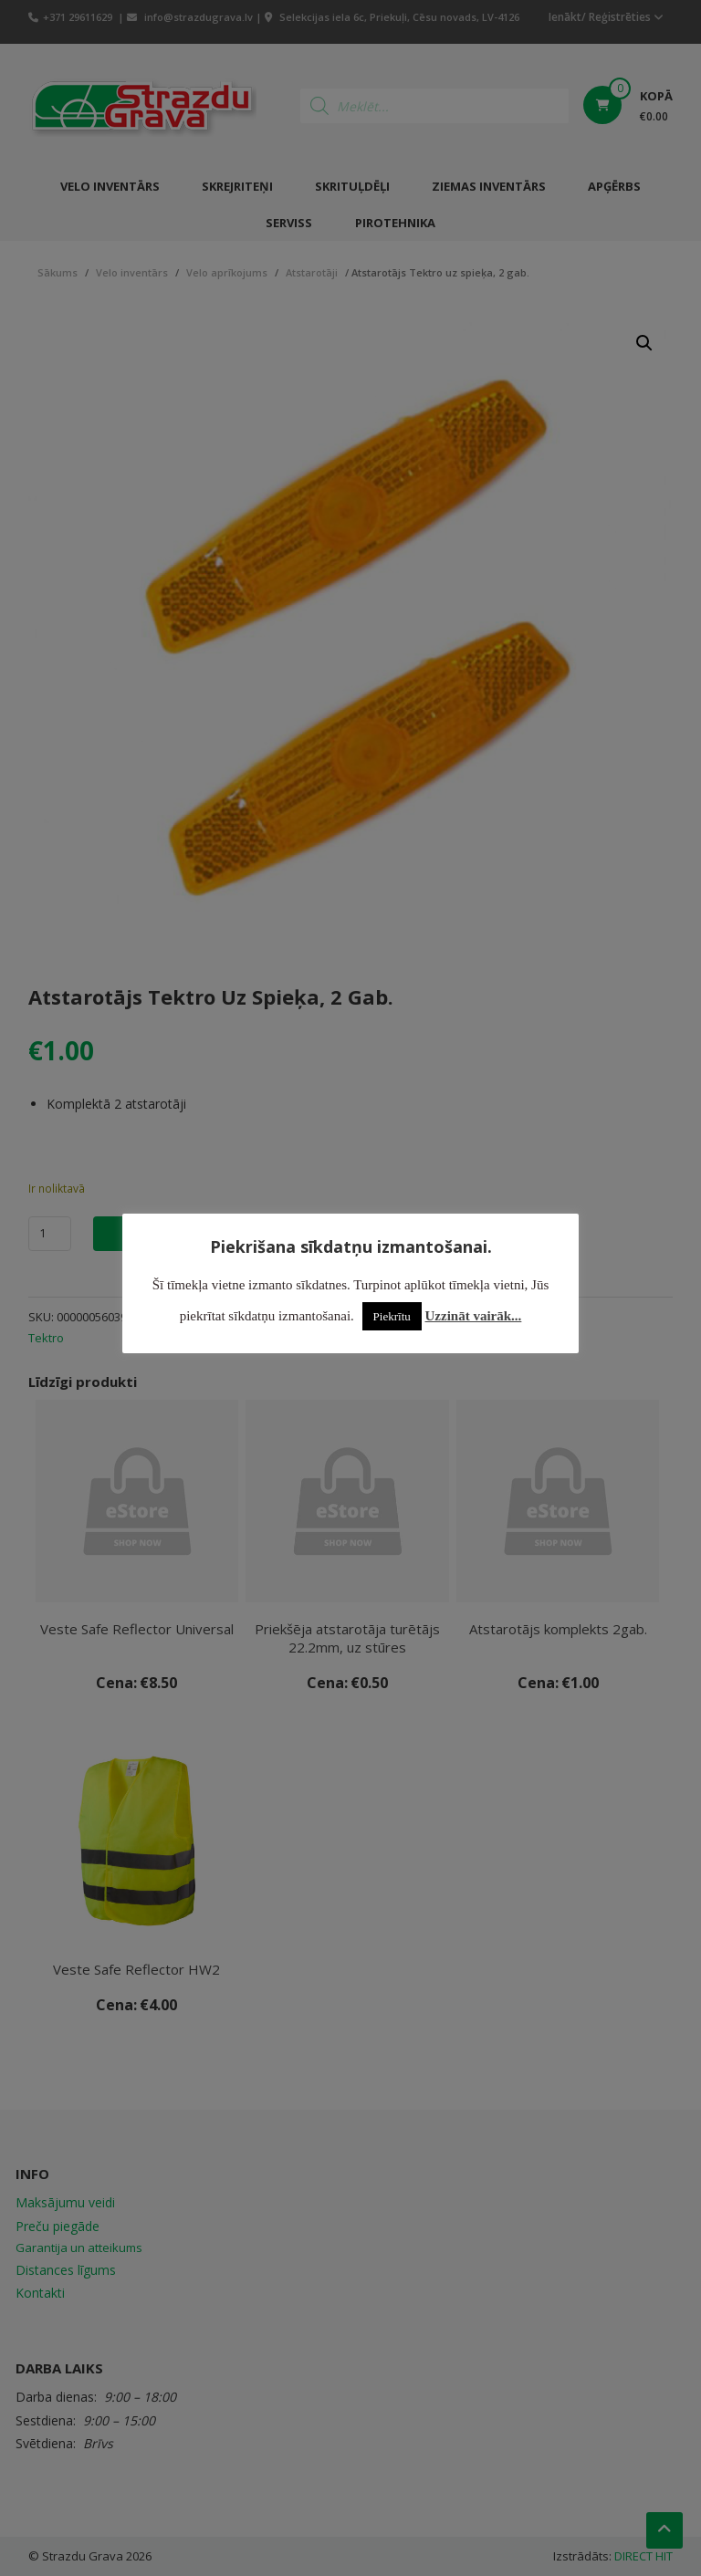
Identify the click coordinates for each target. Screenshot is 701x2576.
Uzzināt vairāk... (473, 1316)
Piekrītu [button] (392, 1316)
